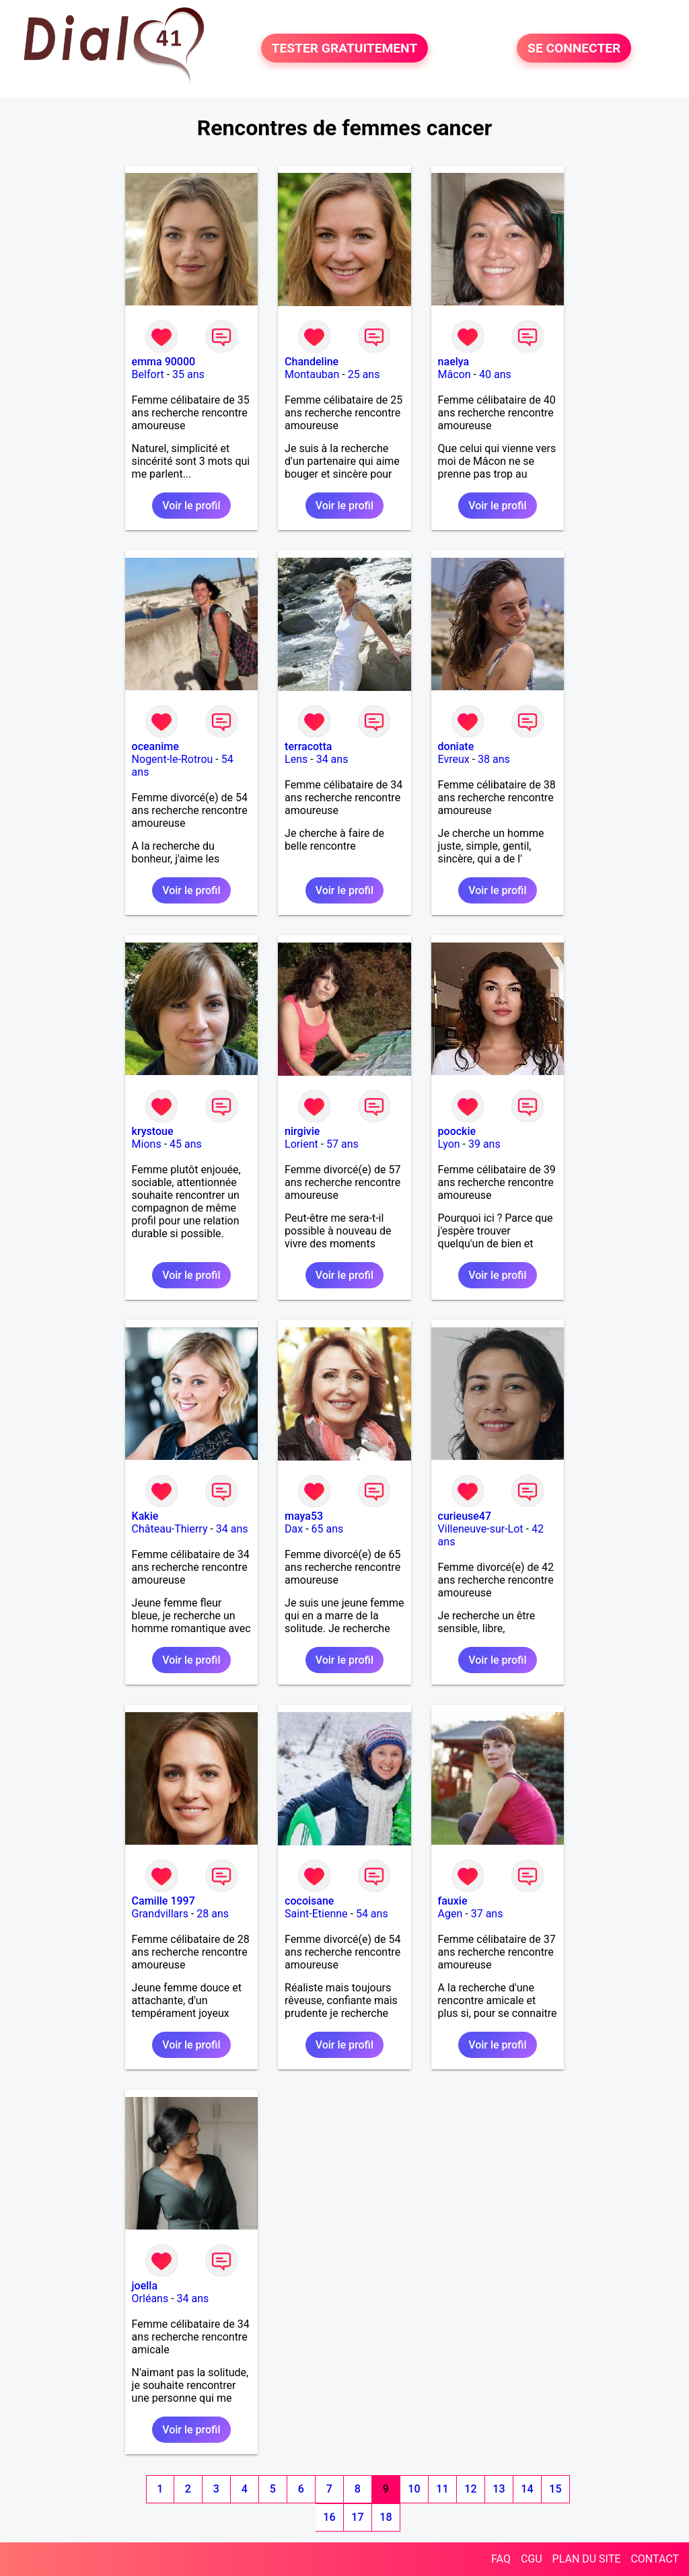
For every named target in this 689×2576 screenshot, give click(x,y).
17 (357, 2517)
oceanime (155, 746)
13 (499, 2488)
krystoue (153, 1131)
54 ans (372, 1913)
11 (442, 2488)
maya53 (304, 1516)
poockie (457, 1131)
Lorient (301, 1144)
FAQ (501, 2558)
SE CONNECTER (574, 48)
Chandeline (311, 361)
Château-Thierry (170, 1528)
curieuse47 (464, 1516)
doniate (456, 746)
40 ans (495, 374)
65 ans (328, 1528)
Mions (146, 1144)
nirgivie (302, 1131)
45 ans (186, 1144)
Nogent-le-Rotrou (172, 759)
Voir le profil (191, 505)
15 (555, 2488)
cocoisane (309, 1900)
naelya (454, 361)
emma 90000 (164, 361)
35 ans (188, 374)
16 (329, 2517)
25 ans (364, 374)
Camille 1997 (163, 1900)
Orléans (150, 2298)
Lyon (449, 1144)
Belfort (148, 374)
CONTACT (654, 2558)
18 (385, 2517)
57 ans (342, 1144)
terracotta (308, 746)
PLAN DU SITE (586, 2558)
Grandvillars (160, 1913)
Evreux (454, 759)
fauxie (453, 1900)
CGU (531, 2558)
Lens (296, 759)
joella (144, 2285)
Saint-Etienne (316, 1913)
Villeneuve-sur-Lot (480, 1528)
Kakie (145, 1516)
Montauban (312, 374)
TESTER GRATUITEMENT (345, 48)
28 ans (212, 1913)
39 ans (484, 1144)
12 (470, 2488)
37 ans (487, 1913)
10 (414, 2488)
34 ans (332, 759)
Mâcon (454, 374)
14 (527, 2488)
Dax (294, 1528)
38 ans (494, 759)
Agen (450, 1913)
